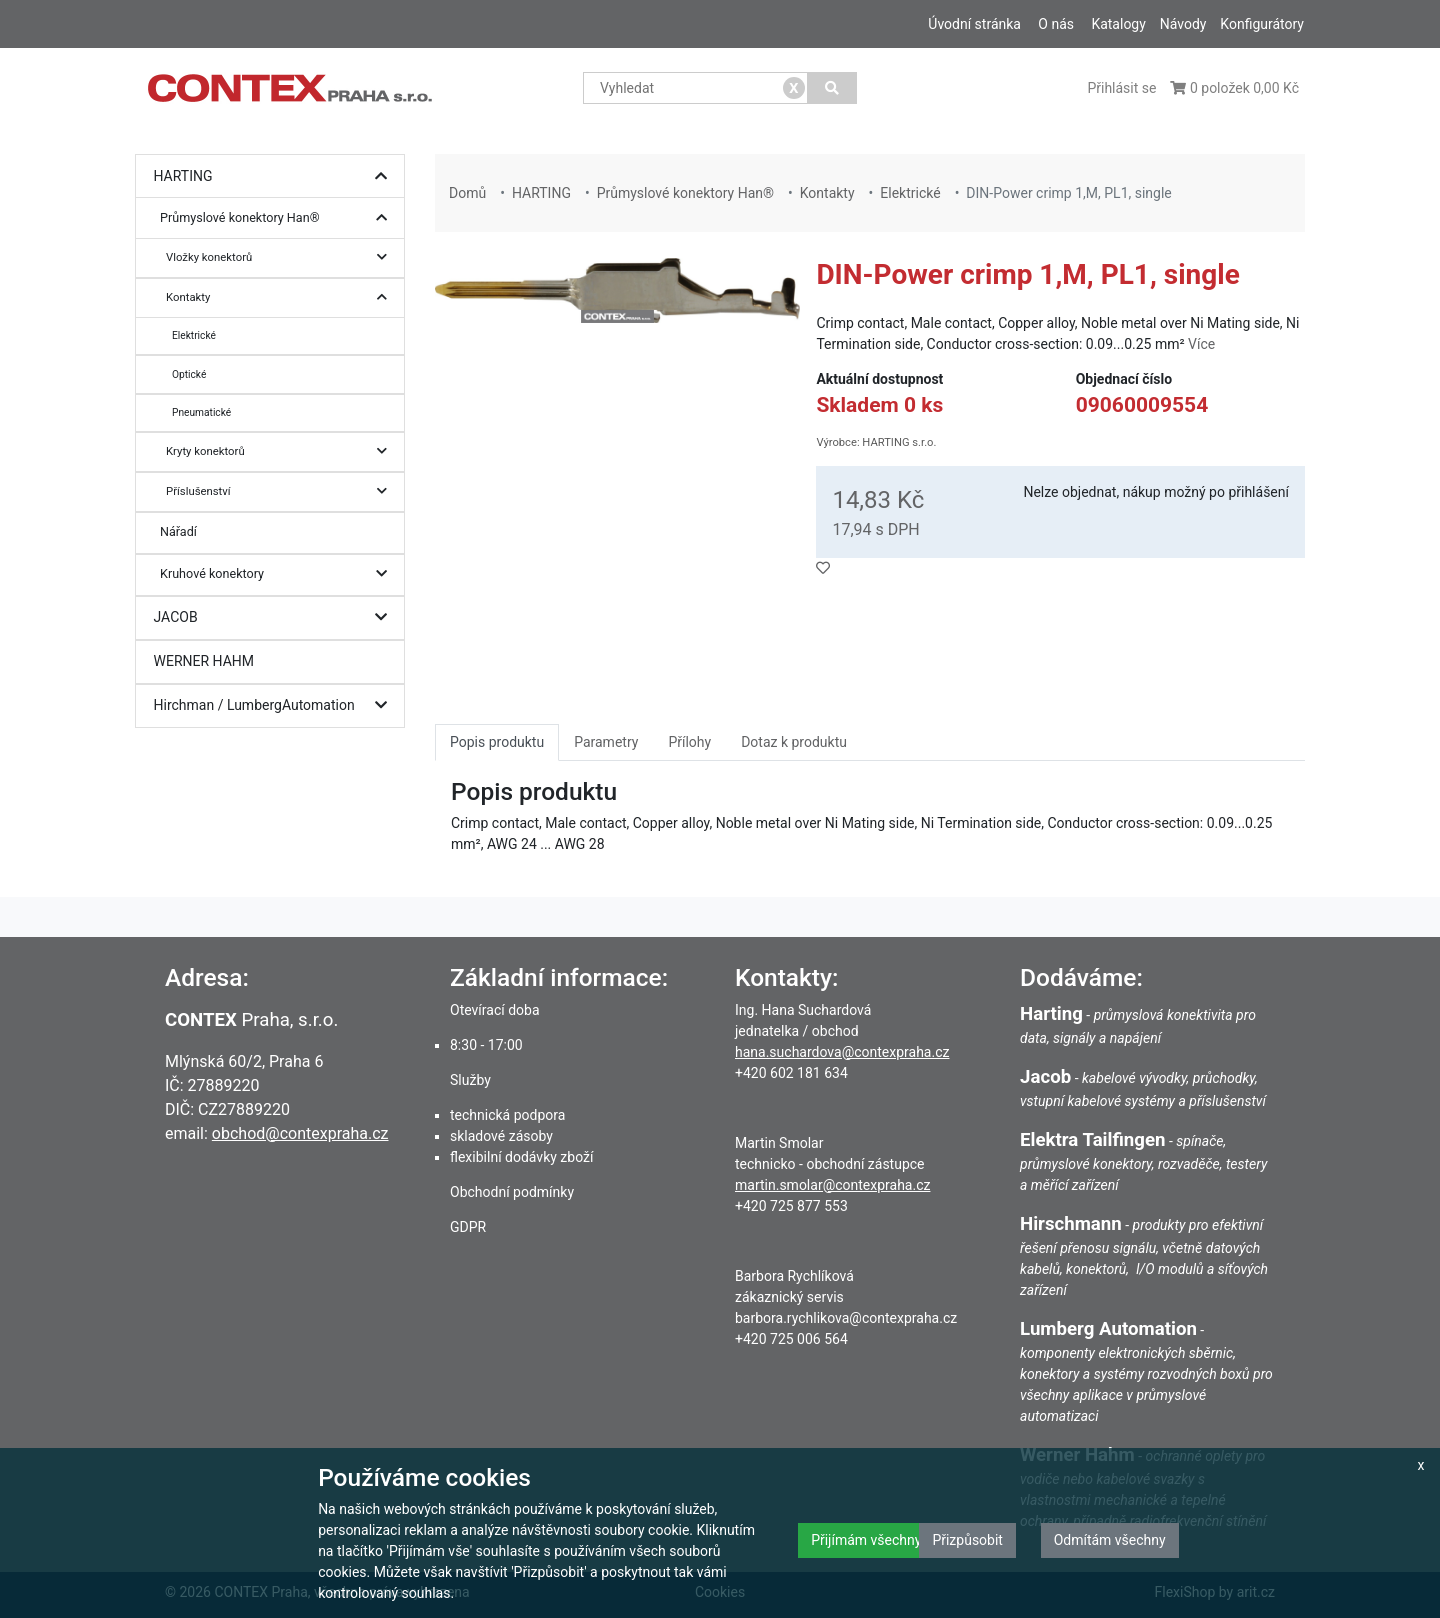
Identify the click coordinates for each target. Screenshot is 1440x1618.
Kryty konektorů (281, 451)
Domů (467, 193)
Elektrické (194, 335)
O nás (1056, 24)
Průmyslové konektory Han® (278, 218)
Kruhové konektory (278, 574)
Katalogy (1118, 24)
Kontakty (281, 297)
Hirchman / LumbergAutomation (275, 705)
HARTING (275, 176)
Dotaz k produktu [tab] (794, 742)
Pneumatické (201, 412)
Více (1201, 344)
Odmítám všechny (1110, 1540)
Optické (189, 374)
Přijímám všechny (866, 1540)
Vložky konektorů (281, 257)
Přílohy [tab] (689, 742)
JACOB (275, 617)
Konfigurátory (1262, 24)
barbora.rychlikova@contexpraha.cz (846, 1318)
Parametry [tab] (606, 742)
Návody (1183, 24)
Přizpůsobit (967, 1540)
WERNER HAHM (204, 661)
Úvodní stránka (974, 24)
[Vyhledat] (832, 88)
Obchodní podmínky (512, 1192)
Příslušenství (281, 491)
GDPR (468, 1227)
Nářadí (178, 531)
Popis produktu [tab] (497, 742)
